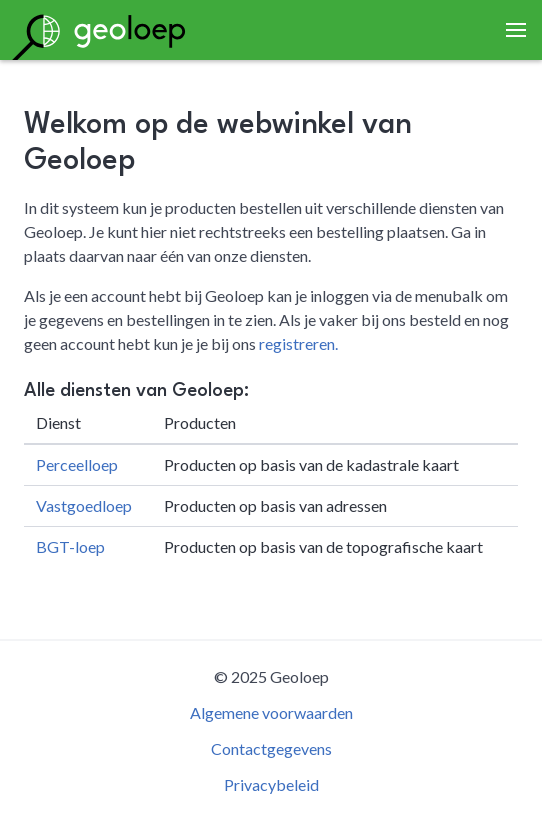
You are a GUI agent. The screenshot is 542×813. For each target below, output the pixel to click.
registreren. (298, 343)
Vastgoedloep (84, 505)
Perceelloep (77, 464)
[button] (516, 30)
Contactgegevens (271, 748)
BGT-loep (70, 546)
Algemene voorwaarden (271, 712)
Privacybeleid (271, 784)
